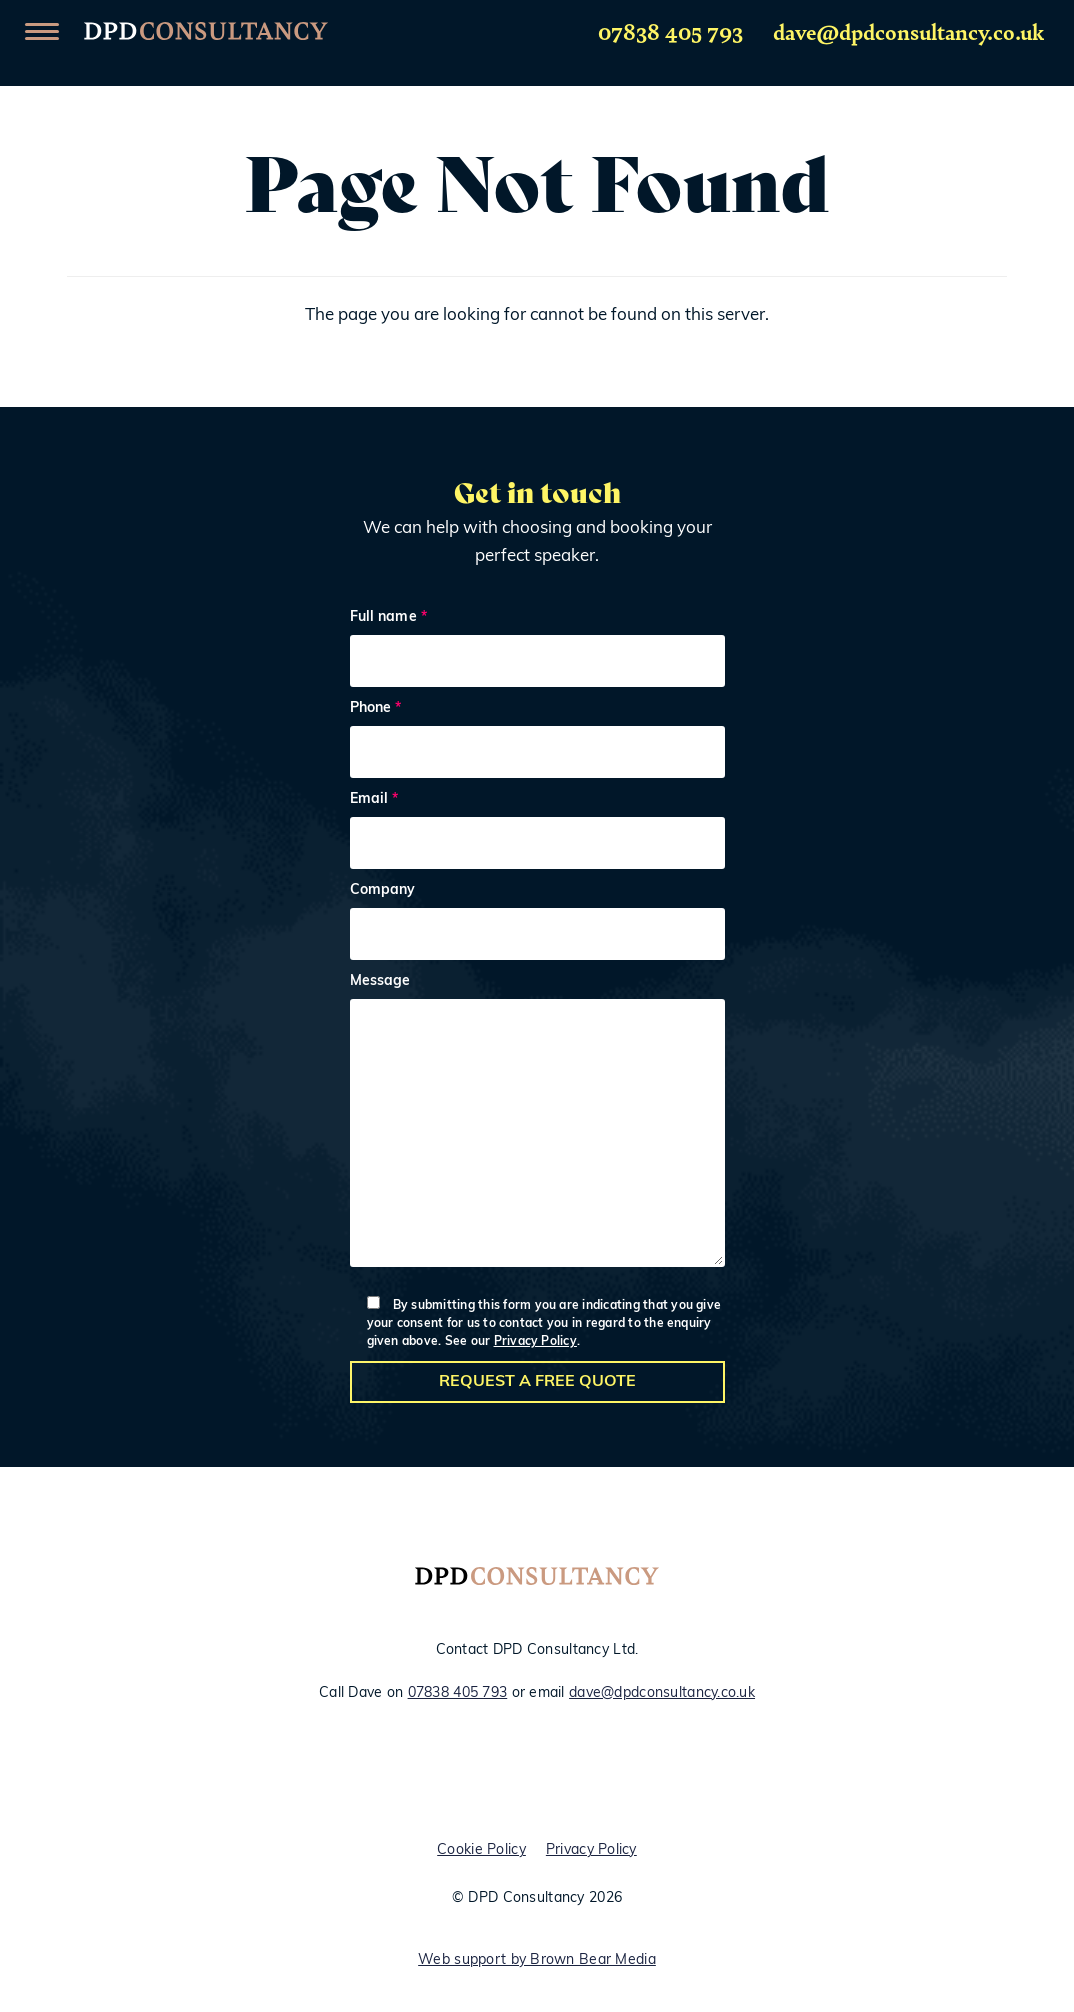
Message (537, 1125)
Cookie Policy (481, 1850)
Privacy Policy (535, 1342)
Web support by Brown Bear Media (537, 1960)
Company (537, 924)
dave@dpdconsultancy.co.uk (908, 31)
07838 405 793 (670, 31)
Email (537, 833)
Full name (537, 651)
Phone (537, 742)
